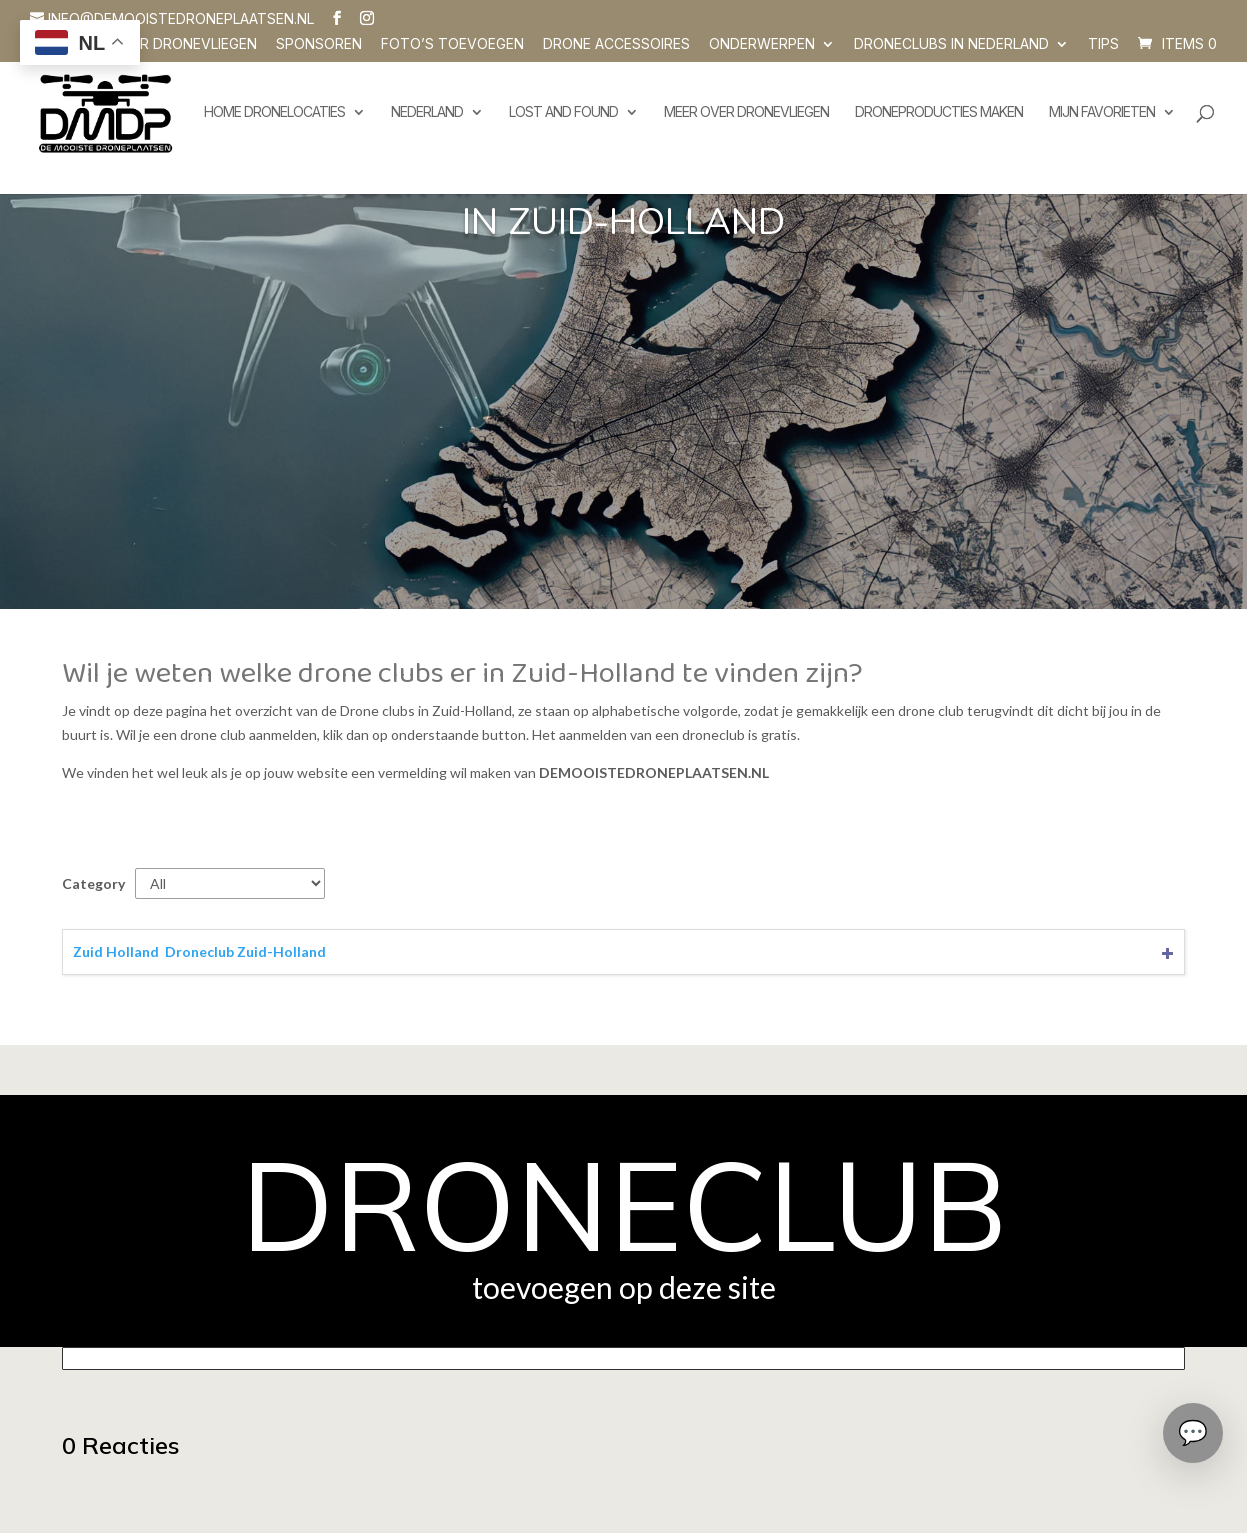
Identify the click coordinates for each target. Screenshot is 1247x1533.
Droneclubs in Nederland (951, 44)
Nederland (427, 112)
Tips (1103, 44)
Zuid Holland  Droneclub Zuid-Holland (199, 951)
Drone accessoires (616, 44)
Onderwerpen (762, 44)
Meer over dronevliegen (746, 112)
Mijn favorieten (1102, 112)
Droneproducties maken (939, 112)
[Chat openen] (1193, 1433)
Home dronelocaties (274, 112)
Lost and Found (563, 112)
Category (93, 883)
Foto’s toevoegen (452, 44)
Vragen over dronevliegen (154, 44)
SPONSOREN (319, 44)
